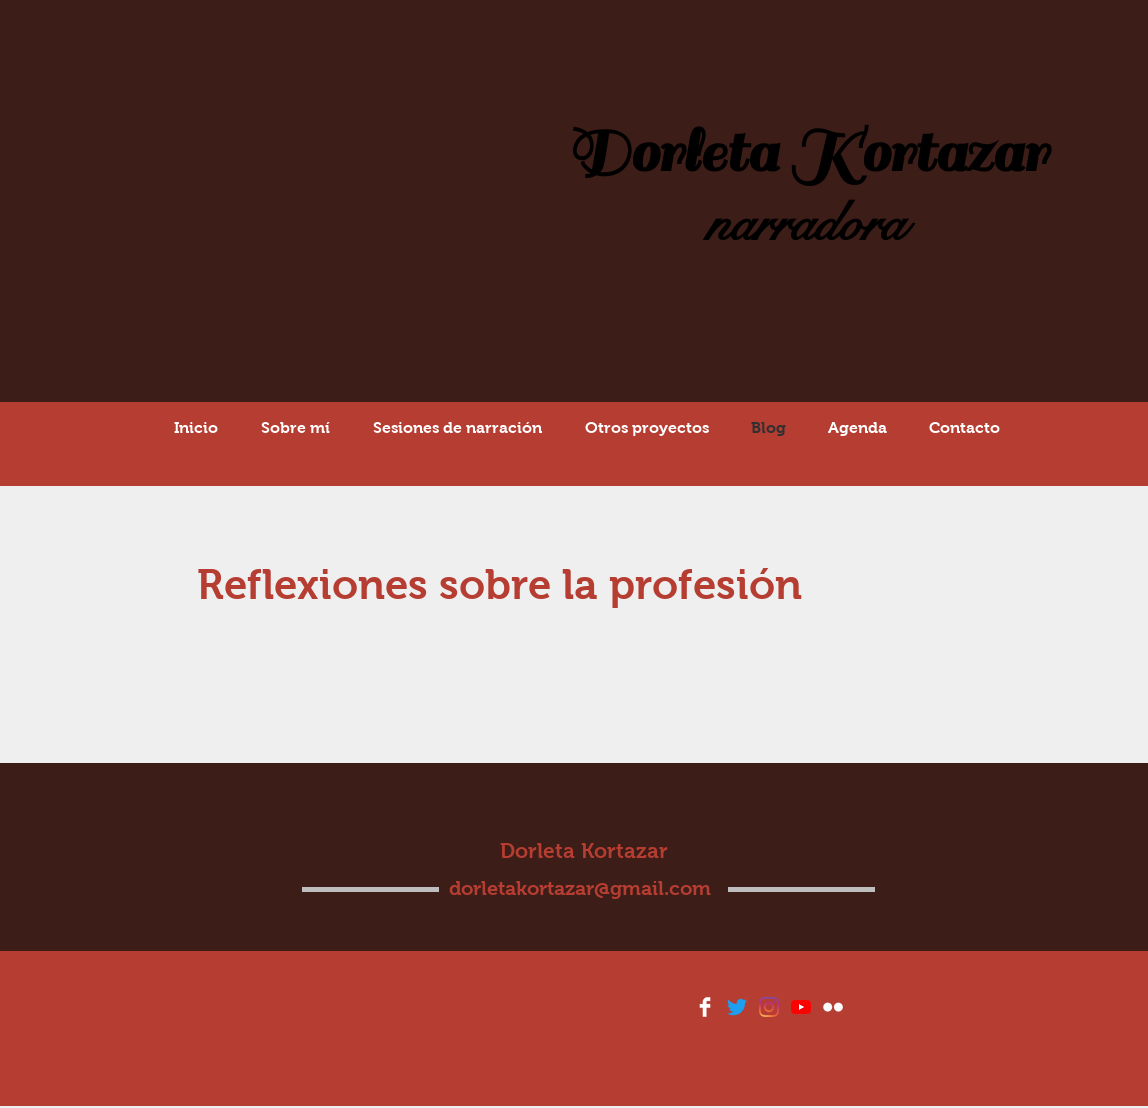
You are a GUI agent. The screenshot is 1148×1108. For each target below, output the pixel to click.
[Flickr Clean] (833, 1007)
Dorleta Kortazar (806, 153)
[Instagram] (769, 1007)
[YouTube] (801, 1007)
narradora (806, 224)
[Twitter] (737, 1007)
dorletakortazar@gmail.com (580, 888)
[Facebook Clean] (705, 1007)
